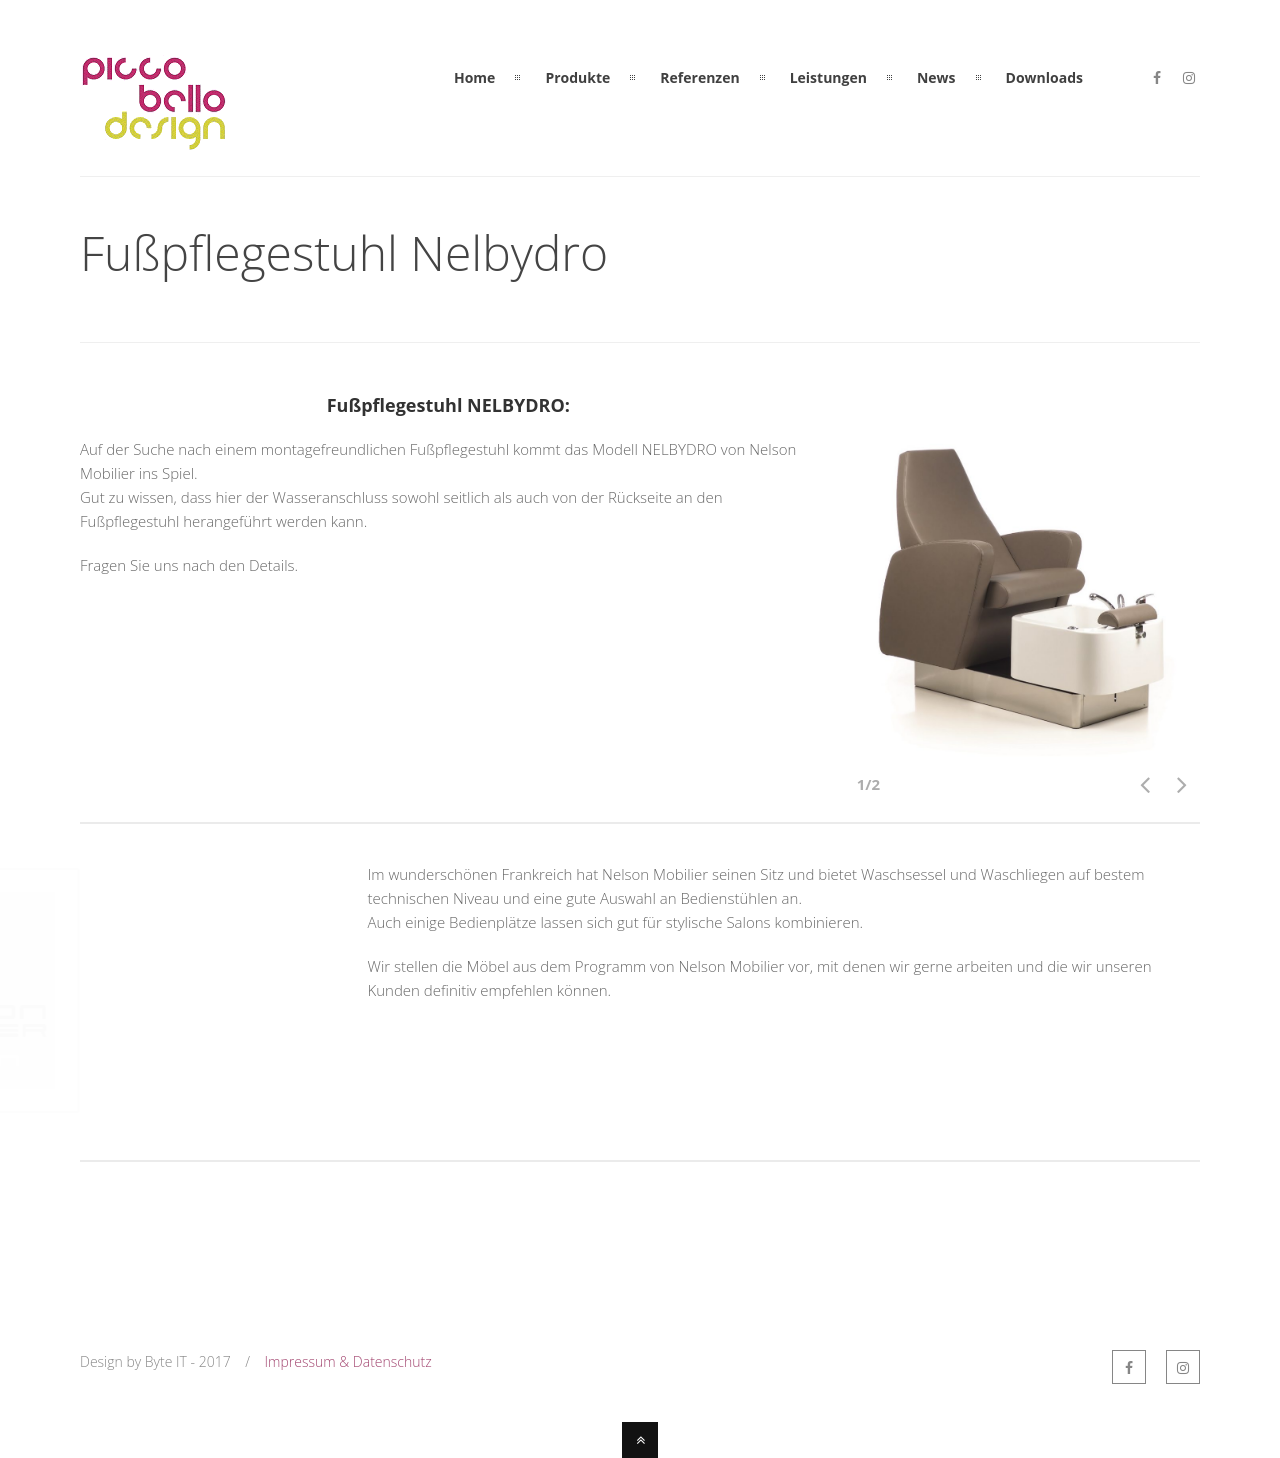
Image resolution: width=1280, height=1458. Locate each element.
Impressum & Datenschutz (348, 1361)
